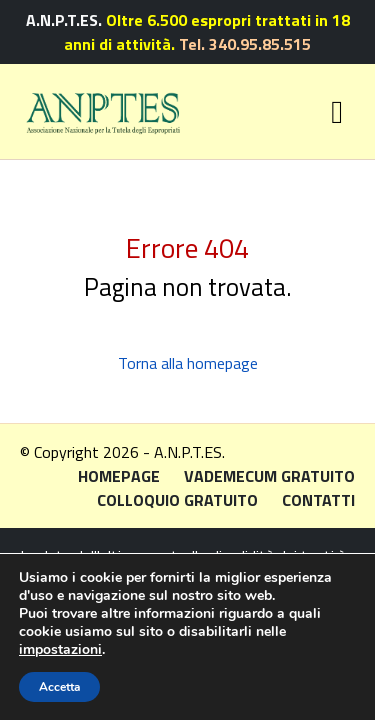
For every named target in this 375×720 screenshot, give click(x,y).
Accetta (59, 687)
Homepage (119, 476)
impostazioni (60, 650)
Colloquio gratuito (177, 500)
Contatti (318, 500)
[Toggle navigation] (337, 112)
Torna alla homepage (188, 363)
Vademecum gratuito (269, 476)
